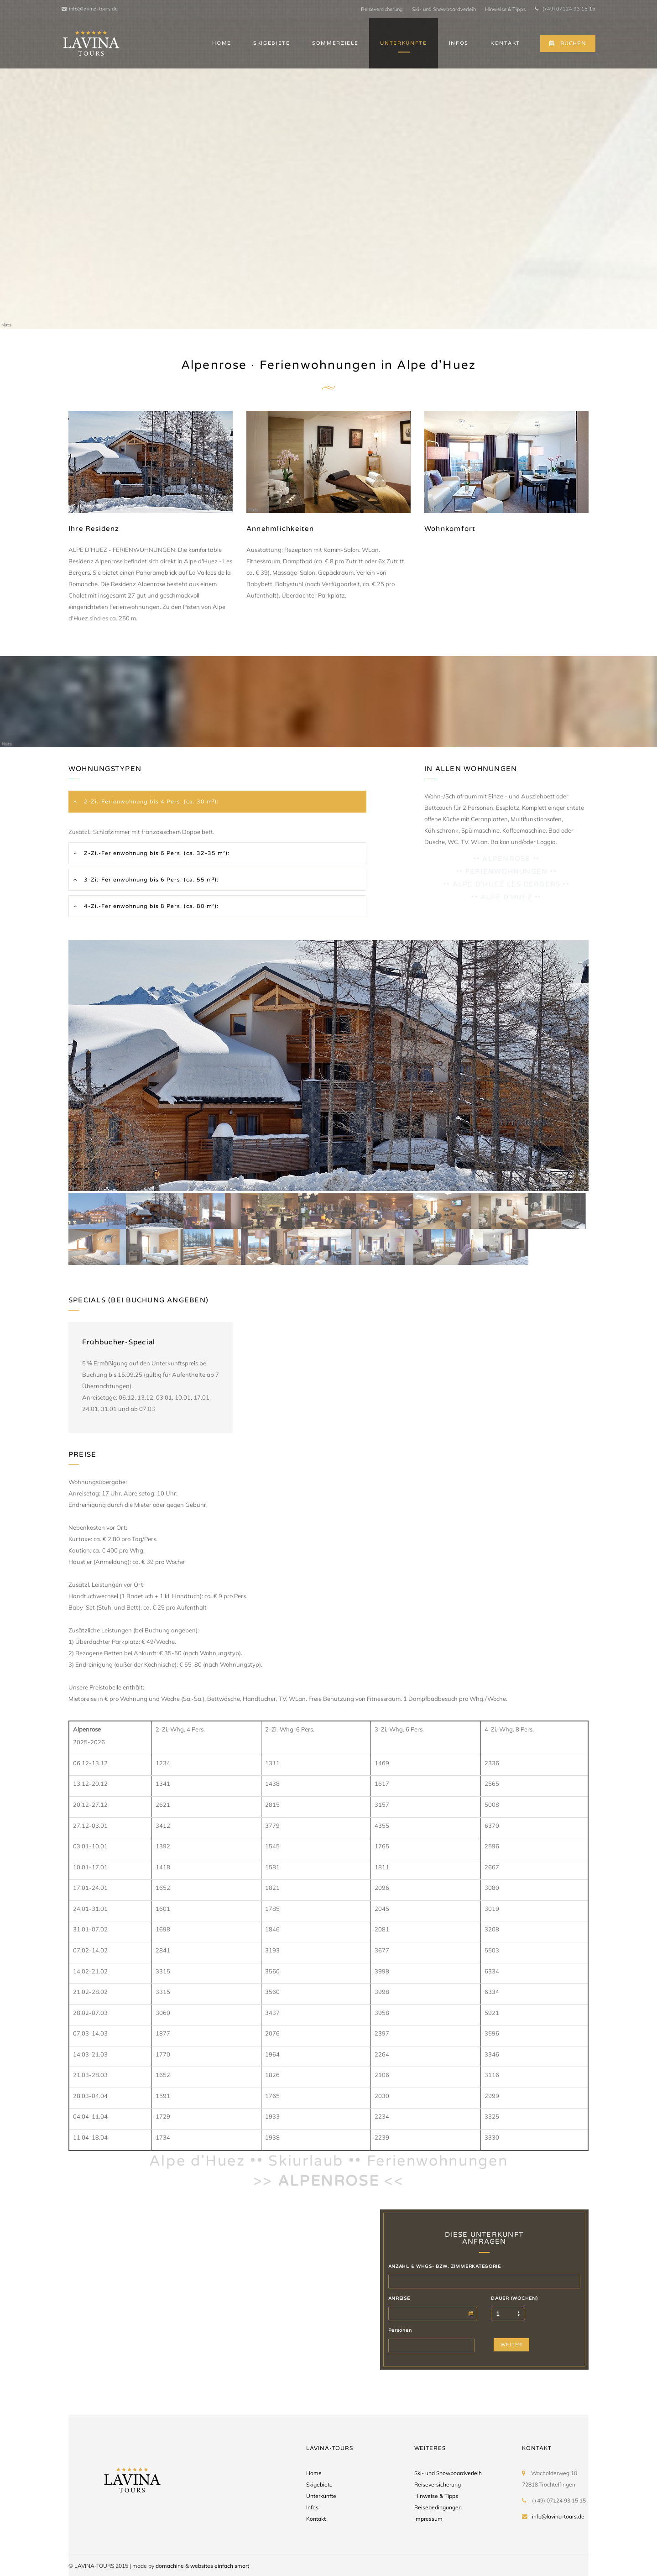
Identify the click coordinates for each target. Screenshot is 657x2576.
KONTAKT (505, 43)
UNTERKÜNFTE (403, 43)
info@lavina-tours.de (90, 8)
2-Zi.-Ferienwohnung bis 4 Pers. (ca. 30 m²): (150, 801)
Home (314, 2473)
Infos (312, 2507)
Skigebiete (319, 2484)
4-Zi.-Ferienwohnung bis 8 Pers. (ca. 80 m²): (150, 906)
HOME (221, 43)
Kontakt (316, 2518)
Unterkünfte (321, 2495)
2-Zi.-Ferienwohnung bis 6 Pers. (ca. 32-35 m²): (155, 853)
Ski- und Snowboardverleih (444, 9)
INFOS (459, 43)
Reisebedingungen (438, 2507)
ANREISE (399, 2298)
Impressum (428, 2518)
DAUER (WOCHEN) (514, 2298)
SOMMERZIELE (335, 43)
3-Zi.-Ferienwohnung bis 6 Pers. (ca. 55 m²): (150, 879)
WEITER (511, 2345)
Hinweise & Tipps (505, 9)
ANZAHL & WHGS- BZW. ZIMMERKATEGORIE (444, 2266)
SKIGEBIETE (271, 43)
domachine (170, 2565)
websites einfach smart (219, 2565)
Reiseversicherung (382, 9)
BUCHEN (567, 43)
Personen (400, 2330)
